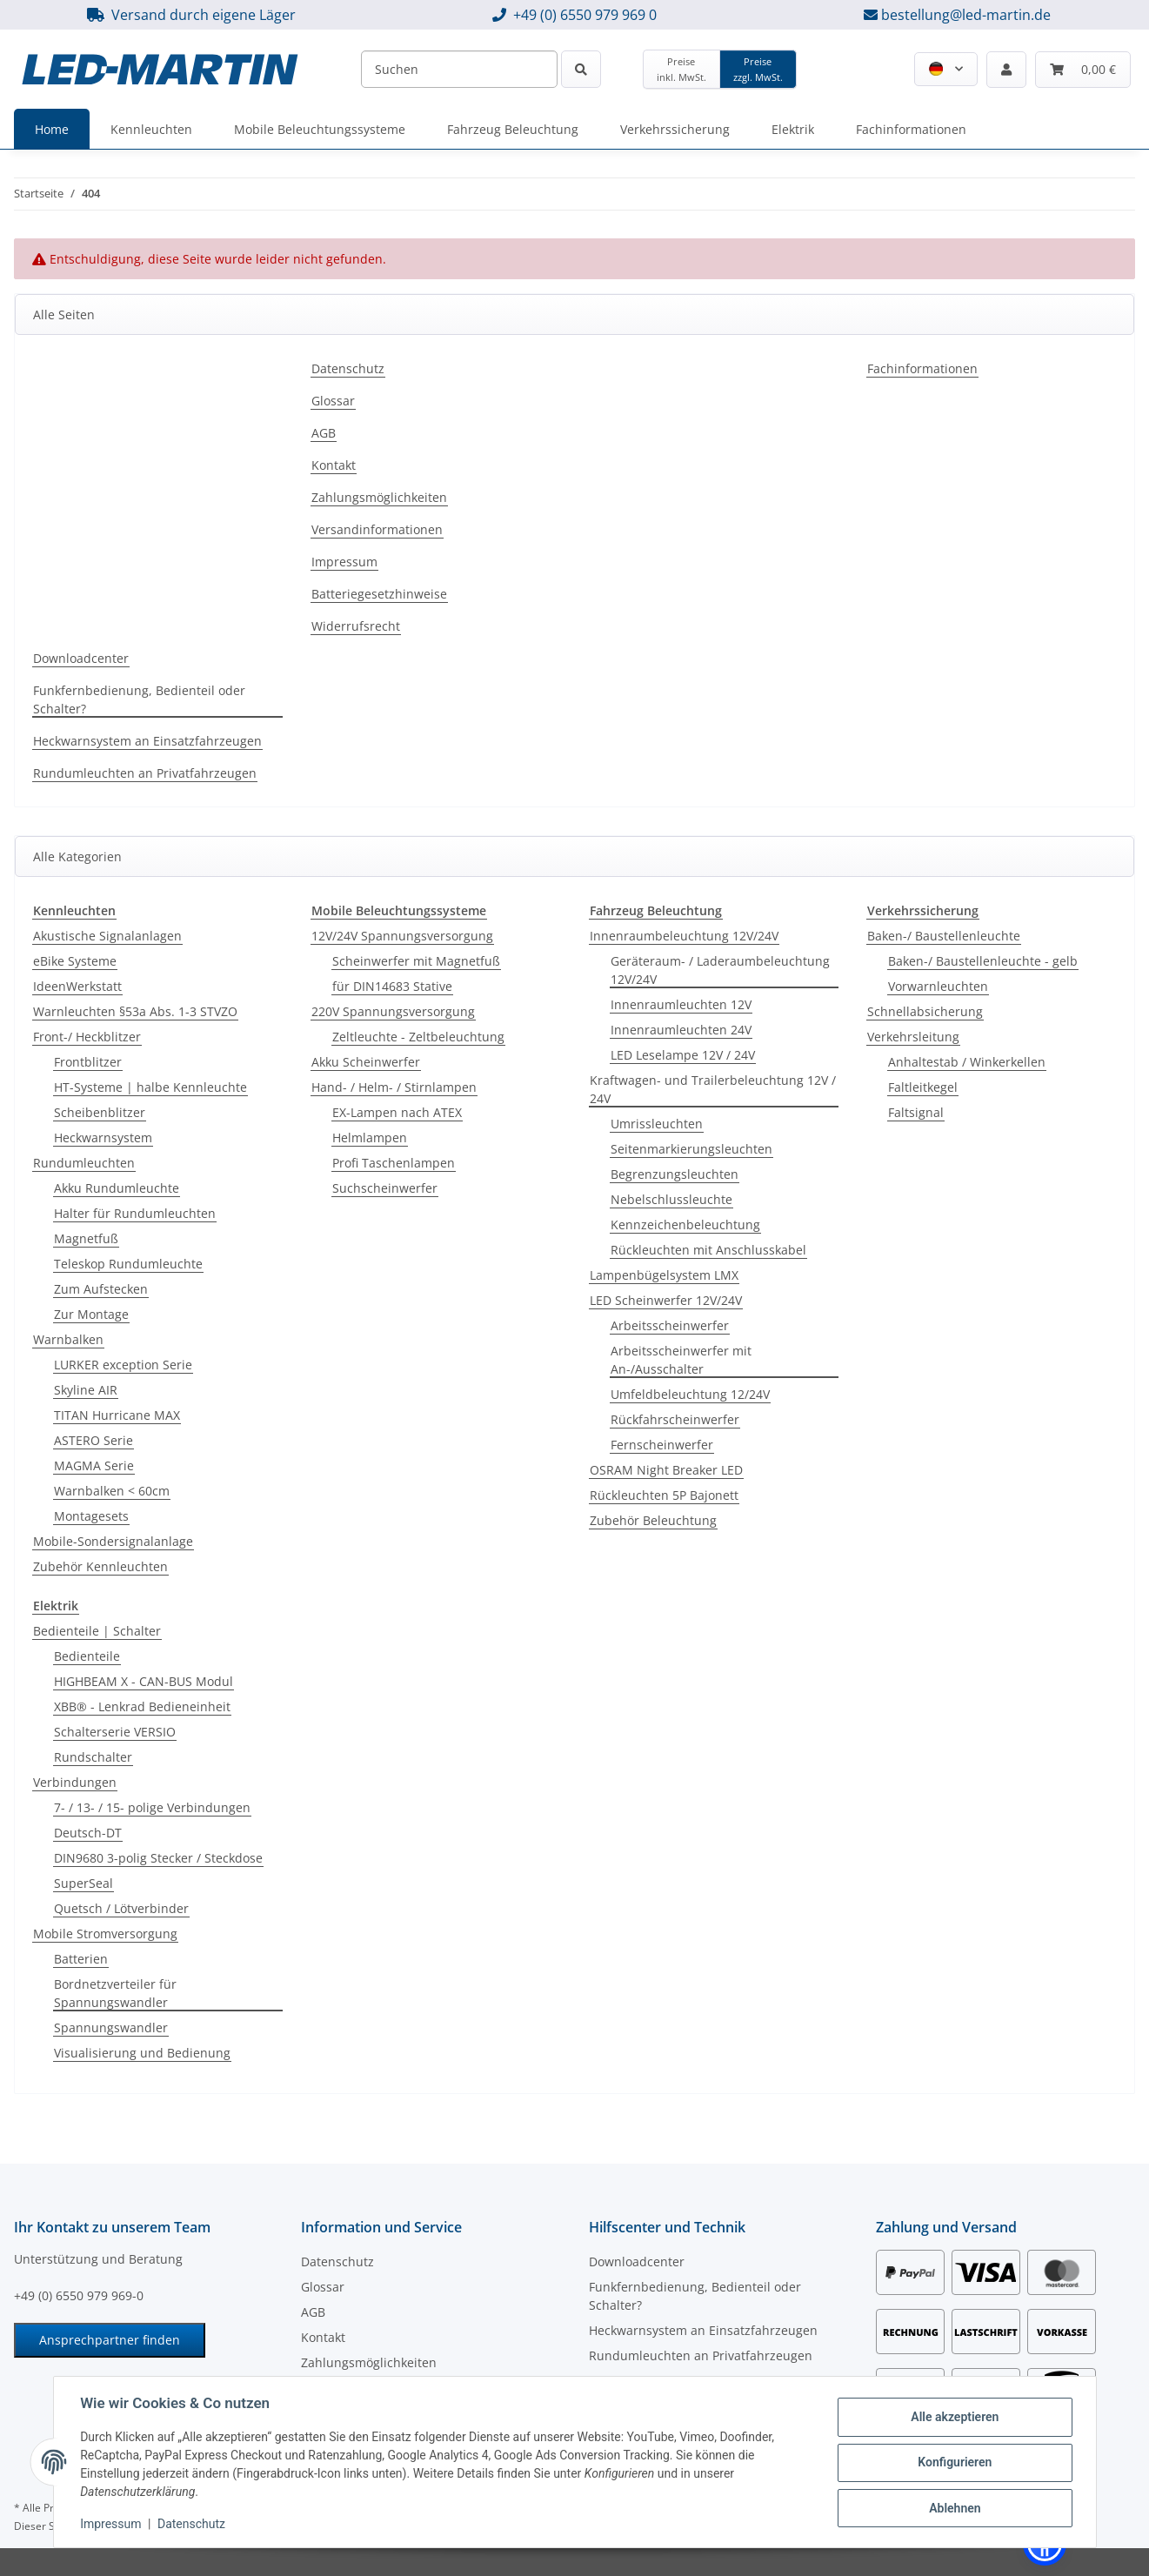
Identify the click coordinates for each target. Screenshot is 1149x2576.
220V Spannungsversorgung (393, 1011)
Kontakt (333, 465)
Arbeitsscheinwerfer (670, 1325)
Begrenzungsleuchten (674, 1174)
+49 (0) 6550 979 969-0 (79, 2295)
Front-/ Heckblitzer (87, 1036)
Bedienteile (87, 1656)
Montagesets (91, 1516)
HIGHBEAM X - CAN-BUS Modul (143, 1681)
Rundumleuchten (84, 1162)
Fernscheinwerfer (662, 1444)
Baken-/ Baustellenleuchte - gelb (983, 961)
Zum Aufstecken (101, 1289)
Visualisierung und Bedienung (142, 2052)
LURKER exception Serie (123, 1364)
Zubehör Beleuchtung (653, 1520)
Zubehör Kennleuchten (100, 1566)
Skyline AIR (85, 1390)
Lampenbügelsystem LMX (664, 1275)
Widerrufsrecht (355, 626)
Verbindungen (75, 1782)
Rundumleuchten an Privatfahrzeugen (145, 773)
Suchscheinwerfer (385, 1188)
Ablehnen (953, 2507)
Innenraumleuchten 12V (681, 1004)
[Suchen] (459, 69)
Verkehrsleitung (913, 1036)
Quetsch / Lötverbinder (121, 1908)
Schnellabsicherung (925, 1011)
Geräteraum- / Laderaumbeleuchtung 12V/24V (720, 970)
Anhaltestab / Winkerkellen (966, 1062)
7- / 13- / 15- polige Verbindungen (152, 1807)
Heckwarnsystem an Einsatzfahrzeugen (147, 741)
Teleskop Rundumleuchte (128, 1263)
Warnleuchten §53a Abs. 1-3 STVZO (135, 1011)
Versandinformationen (377, 529)
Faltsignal (916, 1112)
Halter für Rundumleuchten (135, 1213)
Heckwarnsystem (103, 1137)
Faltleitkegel (923, 1087)
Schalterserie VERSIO (115, 1731)
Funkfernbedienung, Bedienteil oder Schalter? (139, 699)
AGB (323, 433)
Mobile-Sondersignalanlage (113, 1541)
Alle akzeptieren (954, 2417)
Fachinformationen (922, 368)
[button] (946, 69)
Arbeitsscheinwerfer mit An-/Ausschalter (681, 1359)
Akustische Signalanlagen (107, 935)
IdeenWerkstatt (77, 986)
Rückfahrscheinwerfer (675, 1419)
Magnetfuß (86, 1238)
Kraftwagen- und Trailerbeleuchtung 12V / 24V (713, 1089)
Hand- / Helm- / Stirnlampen (394, 1087)
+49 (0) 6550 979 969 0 (585, 14)
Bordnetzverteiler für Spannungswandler (115, 1993)
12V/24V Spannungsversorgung (402, 935)
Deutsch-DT (88, 1832)
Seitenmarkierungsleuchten (691, 1149)
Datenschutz (192, 2524)
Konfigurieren (954, 2462)
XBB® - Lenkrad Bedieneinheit (142, 1706)
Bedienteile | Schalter (97, 1631)
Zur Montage (91, 1314)
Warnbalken (68, 1339)
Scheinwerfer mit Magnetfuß (416, 961)
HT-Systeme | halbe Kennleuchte (150, 1087)
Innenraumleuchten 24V (681, 1029)
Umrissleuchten (657, 1123)
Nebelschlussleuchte (671, 1199)
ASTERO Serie (93, 1440)
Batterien (81, 1958)
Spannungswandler (111, 2027)
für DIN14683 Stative (392, 986)
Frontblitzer (88, 1062)
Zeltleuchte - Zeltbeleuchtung (418, 1036)
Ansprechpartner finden (109, 2340)
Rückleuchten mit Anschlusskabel (708, 1249)
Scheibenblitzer (99, 1112)
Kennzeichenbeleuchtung (685, 1224)
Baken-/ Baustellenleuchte (943, 935)
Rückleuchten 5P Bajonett (664, 1495)
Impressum (112, 2524)
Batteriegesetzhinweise (379, 593)
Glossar (333, 400)
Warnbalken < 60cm (112, 1490)
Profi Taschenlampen (393, 1162)
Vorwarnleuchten (938, 986)
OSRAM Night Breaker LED (666, 1470)
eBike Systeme (75, 961)
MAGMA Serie (94, 1465)
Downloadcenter (81, 658)
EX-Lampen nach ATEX (397, 1112)
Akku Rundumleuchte (116, 1188)
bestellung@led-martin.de (966, 14)
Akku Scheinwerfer (365, 1062)
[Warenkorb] (1083, 69)
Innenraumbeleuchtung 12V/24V (684, 935)
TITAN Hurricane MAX (117, 1415)
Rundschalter (93, 1757)
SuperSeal (83, 1883)
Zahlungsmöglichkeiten (379, 497)
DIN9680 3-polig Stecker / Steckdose (158, 1858)
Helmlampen (369, 1137)
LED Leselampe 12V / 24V (683, 1055)
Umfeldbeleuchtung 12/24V (690, 1394)
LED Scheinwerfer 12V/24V (666, 1300)
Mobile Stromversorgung (105, 1933)
